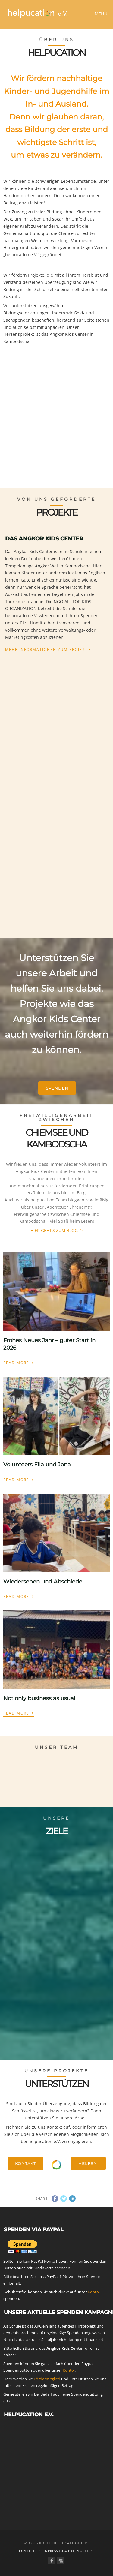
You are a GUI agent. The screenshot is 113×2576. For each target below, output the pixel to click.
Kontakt (25, 2163)
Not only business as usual (39, 1698)
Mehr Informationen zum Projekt (48, 649)
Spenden (57, 1088)
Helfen (88, 2163)
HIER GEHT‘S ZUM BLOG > (56, 1230)
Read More (18, 1362)
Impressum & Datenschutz (68, 2551)
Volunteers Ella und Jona (37, 1464)
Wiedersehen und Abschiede (42, 1581)
